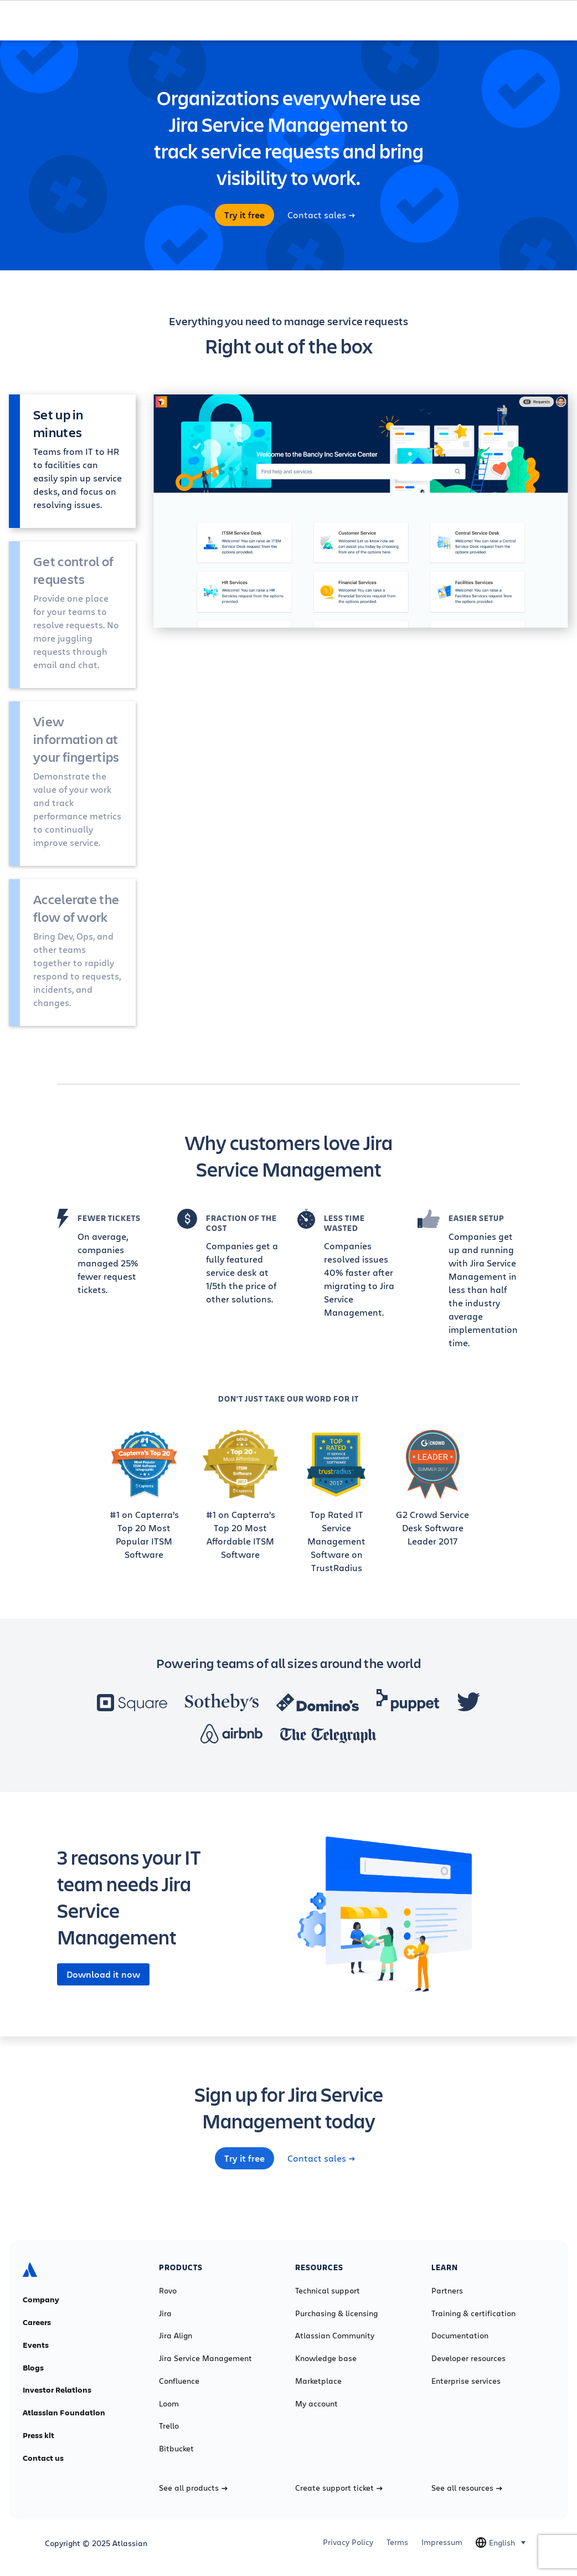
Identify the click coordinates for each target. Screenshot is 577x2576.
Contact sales (321, 215)
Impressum (441, 2542)
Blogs (33, 2367)
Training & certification (473, 2313)
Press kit (38, 2435)
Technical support (327, 2290)
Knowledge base (326, 2358)
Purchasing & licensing (336, 2313)
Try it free (244, 215)
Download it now (103, 1974)
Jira (165, 2313)
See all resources (466, 2487)
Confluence (179, 2381)
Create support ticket (339, 2487)
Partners (447, 2290)
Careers (37, 2322)
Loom (169, 2403)
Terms (397, 2542)
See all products (193, 2487)
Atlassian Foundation (64, 2412)
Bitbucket (176, 2448)
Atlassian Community (334, 2335)
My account (316, 2403)
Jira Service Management (205, 2358)
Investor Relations (57, 2389)
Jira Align (175, 2335)
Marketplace (318, 2381)
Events (36, 2345)
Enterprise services (466, 2381)
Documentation (459, 2335)
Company (41, 2299)
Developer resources (468, 2358)
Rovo (168, 2290)
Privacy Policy (348, 2542)
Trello (169, 2425)
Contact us (43, 2458)
